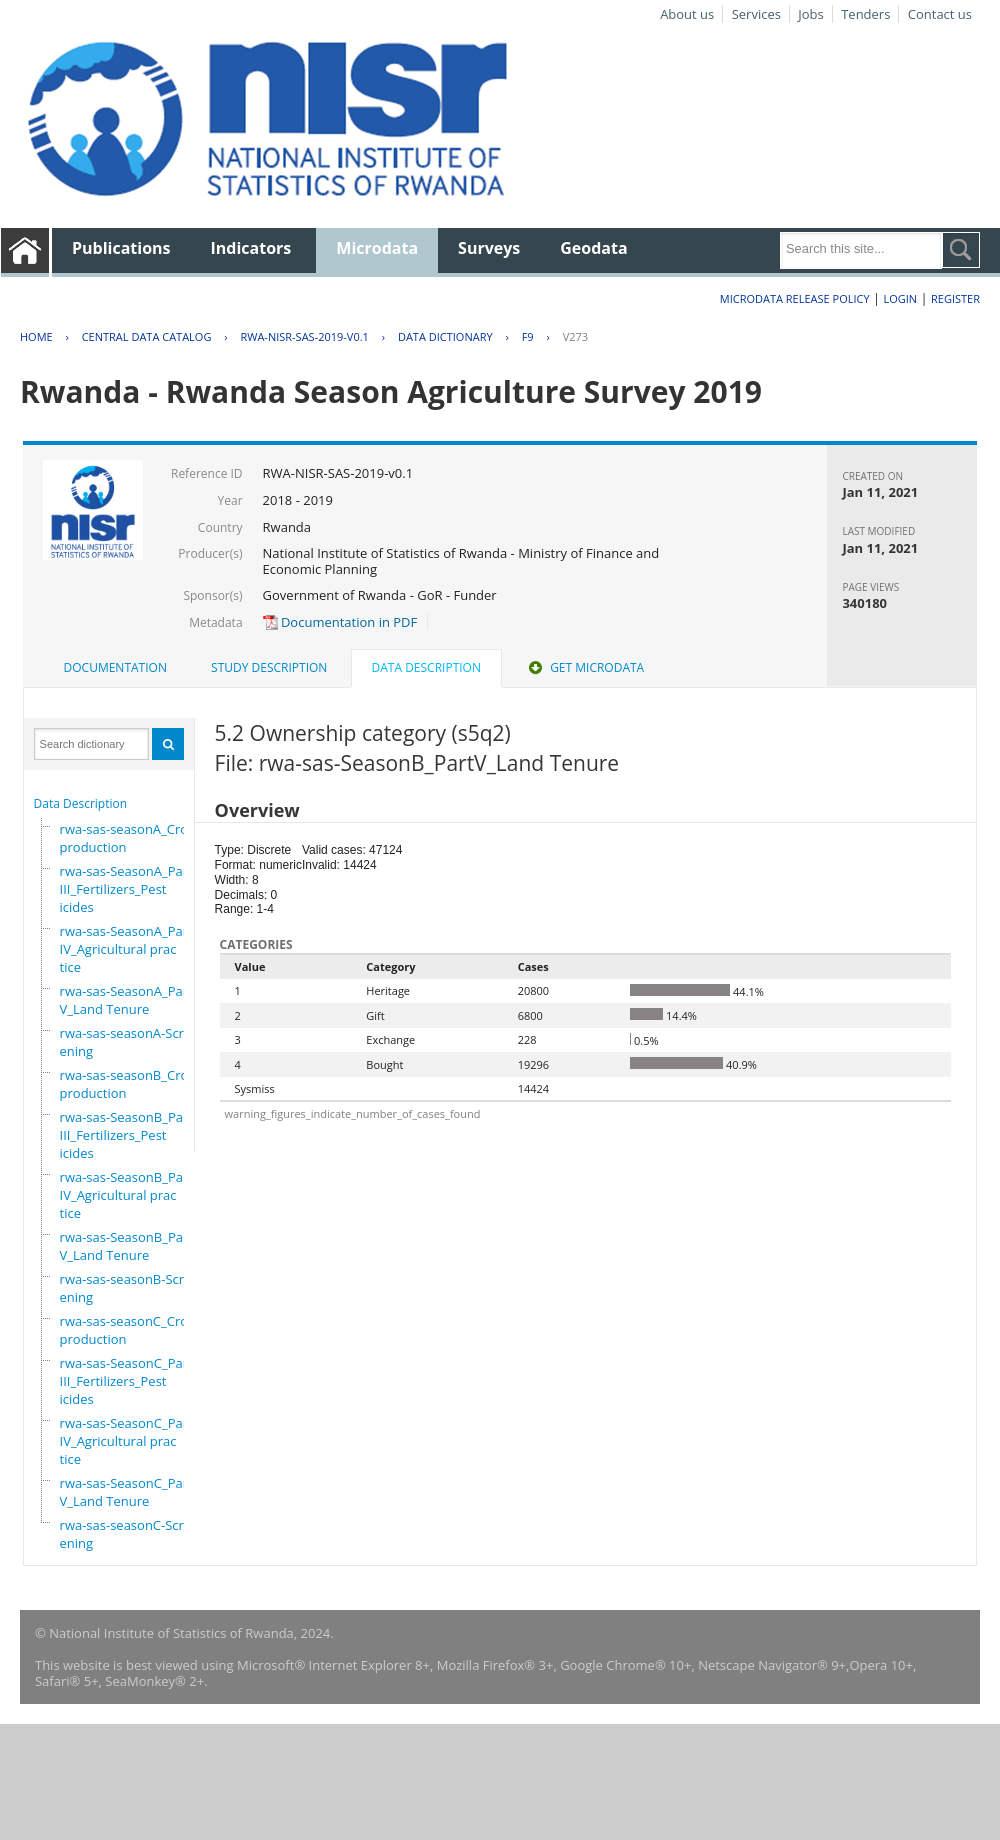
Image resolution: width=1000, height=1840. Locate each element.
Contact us (940, 14)
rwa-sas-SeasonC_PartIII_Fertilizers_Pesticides (126, 1381)
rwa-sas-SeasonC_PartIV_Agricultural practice (126, 1441)
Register (955, 298)
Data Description (81, 803)
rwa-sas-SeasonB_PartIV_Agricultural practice (126, 1195)
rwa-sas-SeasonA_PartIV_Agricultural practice (126, 949)
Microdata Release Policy (795, 298)
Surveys (489, 248)
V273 (575, 336)
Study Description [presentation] (269, 667)
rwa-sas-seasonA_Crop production (128, 838)
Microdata (377, 248)
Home (36, 336)
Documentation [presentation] (115, 667)
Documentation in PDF (340, 622)
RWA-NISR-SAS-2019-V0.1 (304, 336)
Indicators (251, 248)
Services (756, 14)
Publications (121, 248)
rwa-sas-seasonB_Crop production (128, 1084)
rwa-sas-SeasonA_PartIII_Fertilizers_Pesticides (126, 889)
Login (900, 298)
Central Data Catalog (147, 336)
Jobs (810, 14)
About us (687, 14)
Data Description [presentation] (426, 667)
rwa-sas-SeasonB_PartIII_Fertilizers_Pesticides (126, 1135)
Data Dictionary (445, 336)
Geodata (593, 248)
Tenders (865, 14)
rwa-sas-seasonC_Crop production (128, 1330)
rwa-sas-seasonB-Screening (126, 1288)
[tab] (115, 668)
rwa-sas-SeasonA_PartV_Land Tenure (126, 1000)
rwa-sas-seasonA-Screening (126, 1042)
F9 (528, 336)
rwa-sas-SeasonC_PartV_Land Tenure (126, 1492)
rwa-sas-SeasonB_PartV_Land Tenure (126, 1246)
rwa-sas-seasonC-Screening (126, 1534)
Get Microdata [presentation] (584, 667)
